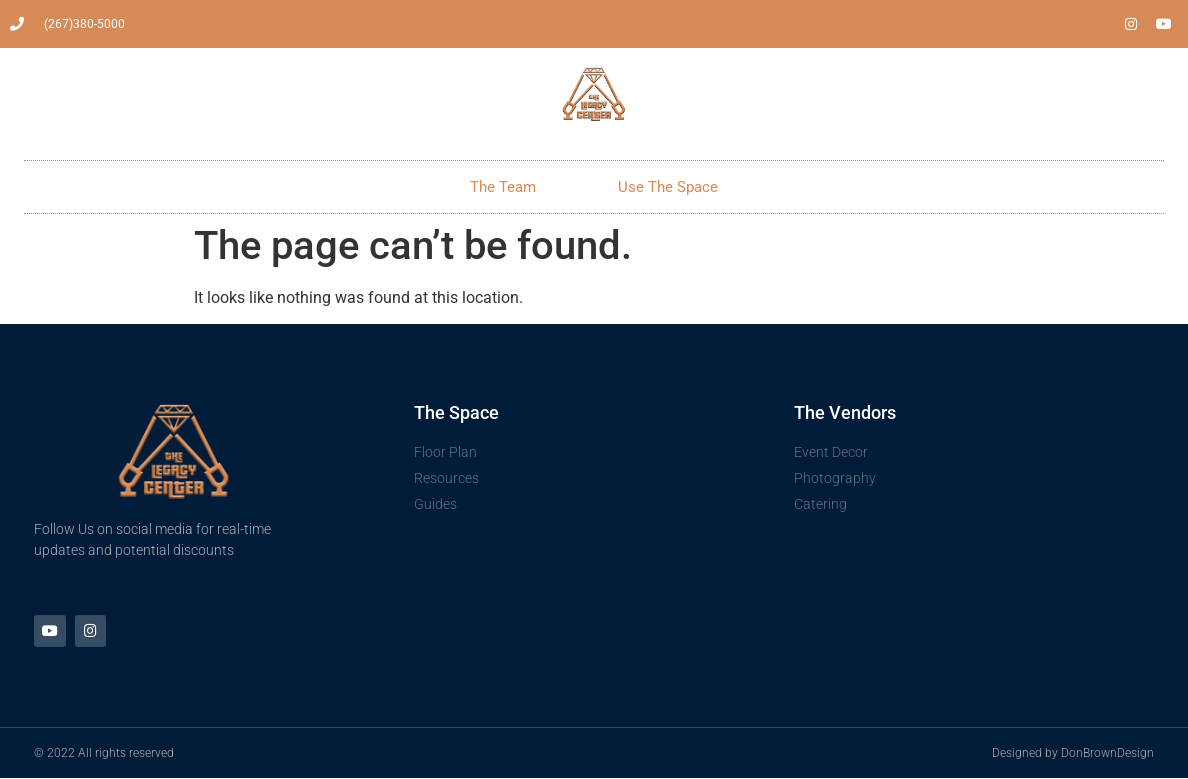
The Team (503, 187)
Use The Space (668, 187)
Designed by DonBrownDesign (1073, 754)
